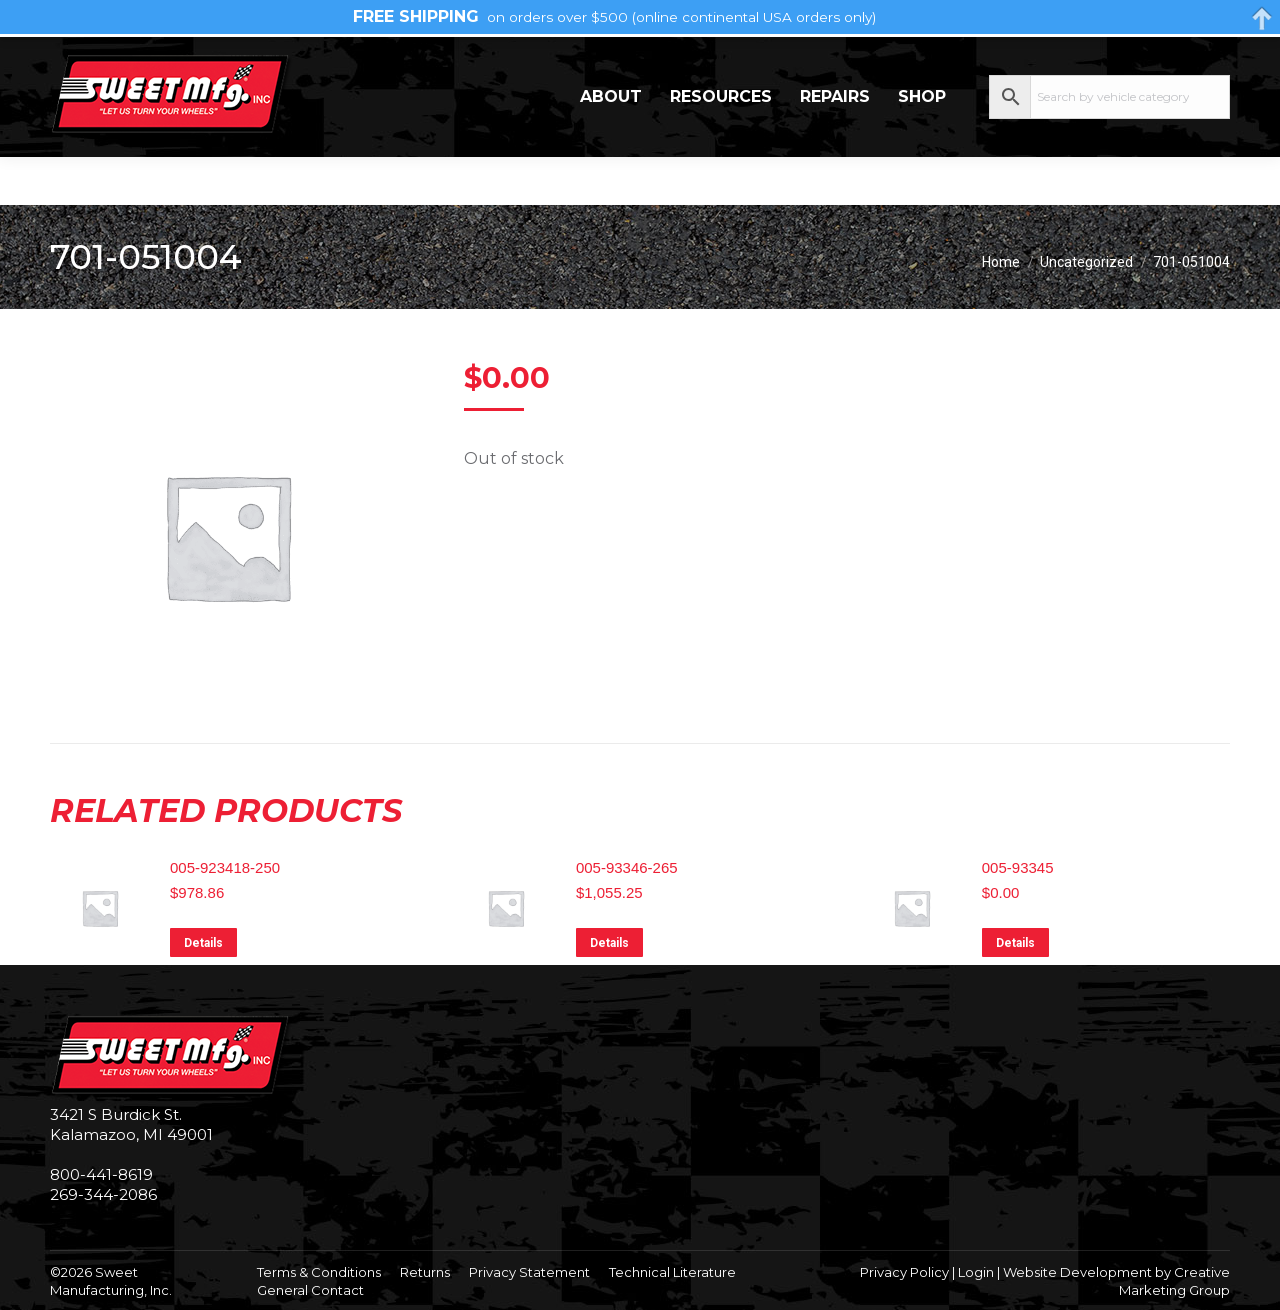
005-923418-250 (225, 867)
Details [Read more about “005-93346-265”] (609, 943)
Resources (721, 144)
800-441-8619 (101, 1174)
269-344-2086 (111, 60)
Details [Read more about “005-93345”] (1015, 943)
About (611, 144)
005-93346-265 (627, 867)
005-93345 (1018, 867)
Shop (922, 144)
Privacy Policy (904, 1272)
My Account (1150, 60)
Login (976, 1272)
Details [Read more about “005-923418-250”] (203, 943)
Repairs (835, 144)
